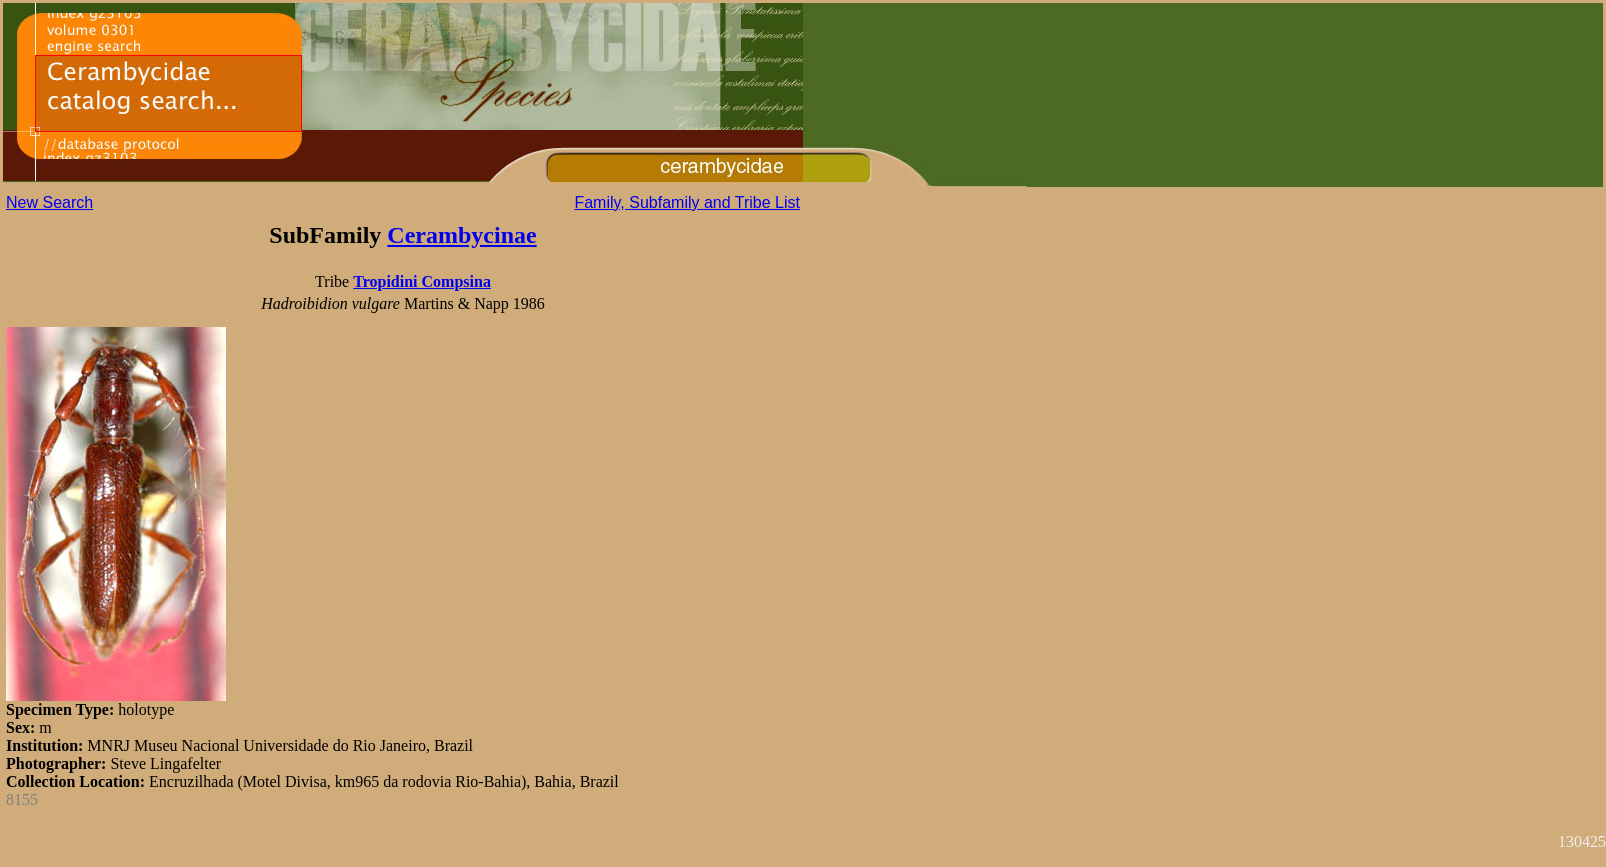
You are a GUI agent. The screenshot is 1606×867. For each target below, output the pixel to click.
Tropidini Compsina (422, 281)
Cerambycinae (461, 235)
